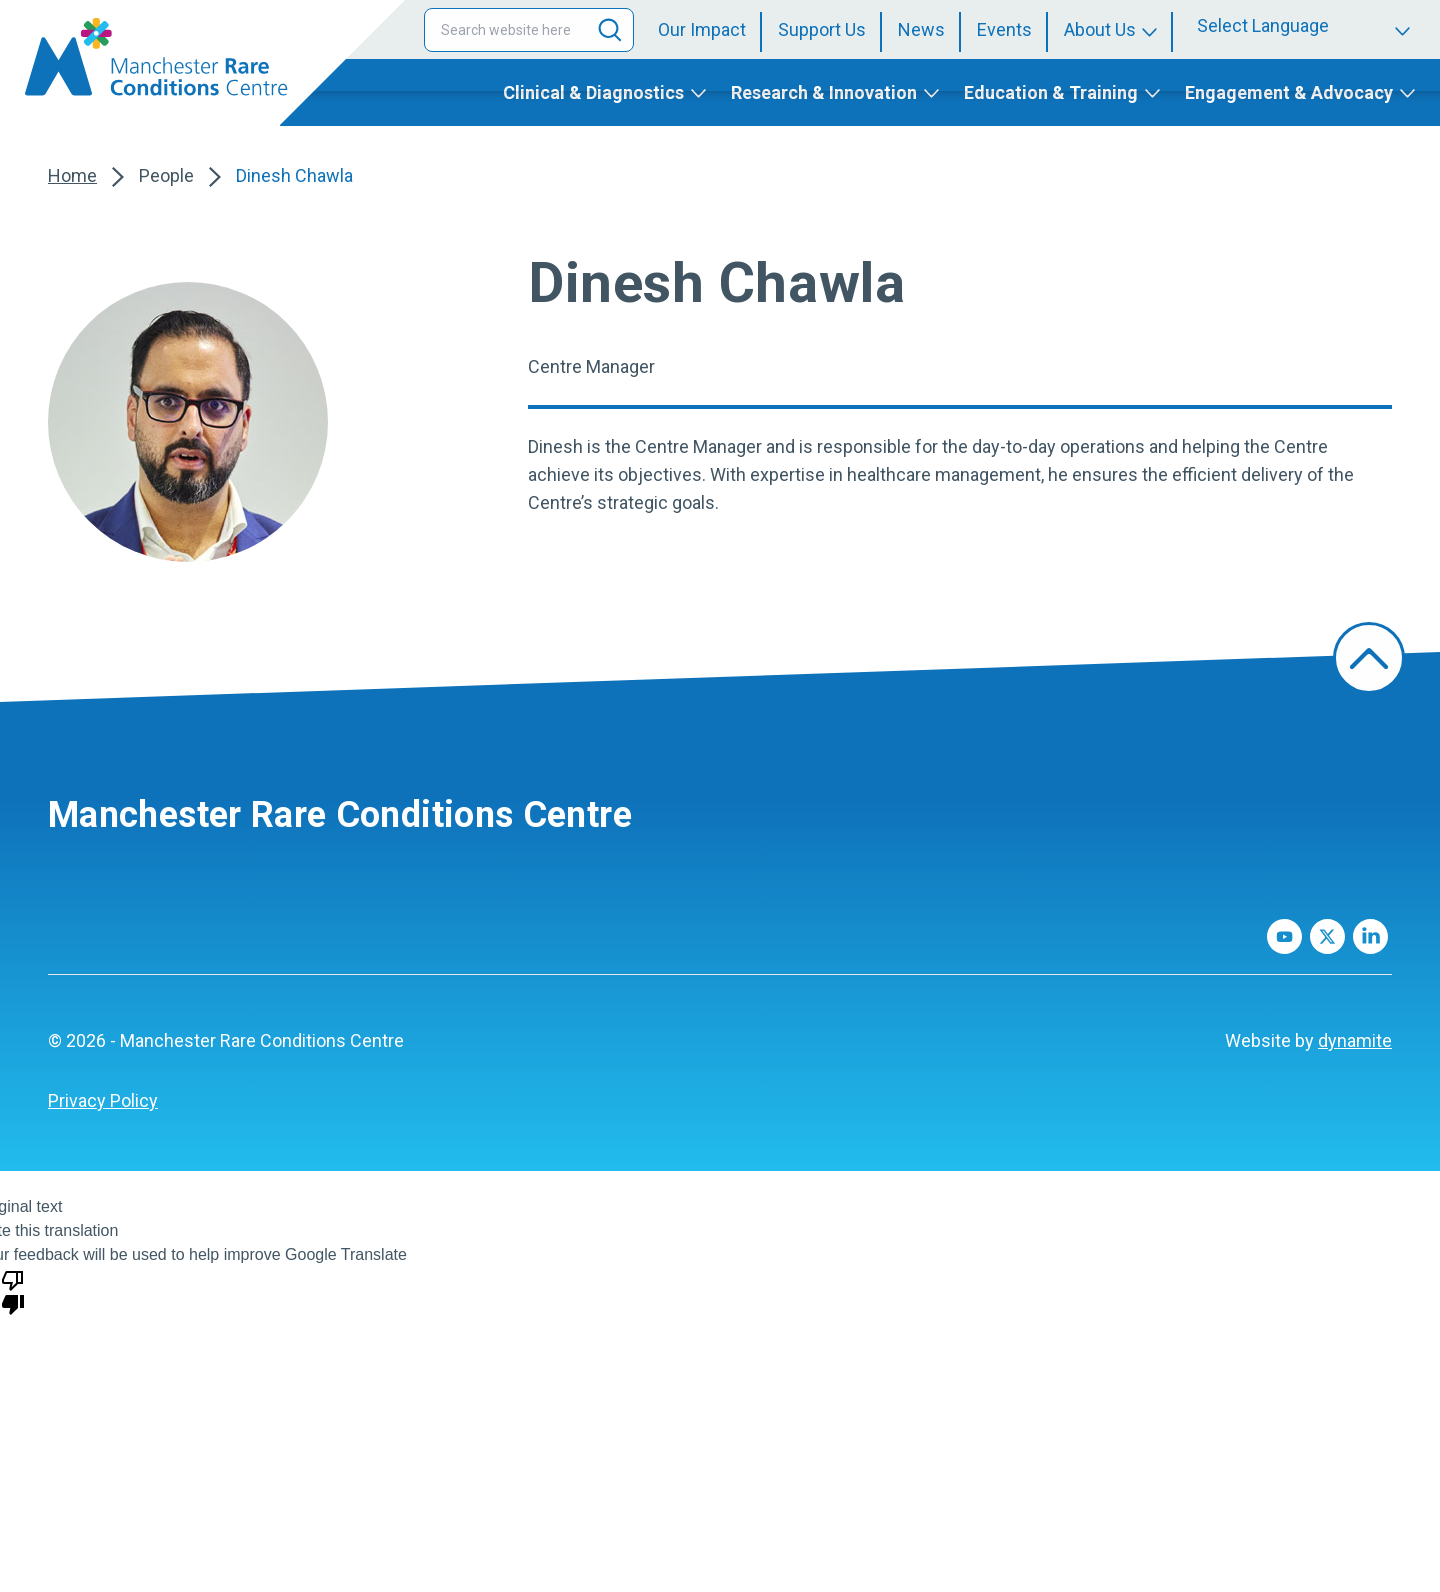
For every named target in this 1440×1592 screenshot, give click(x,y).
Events (1004, 29)
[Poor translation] (13, 1291)
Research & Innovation (824, 92)
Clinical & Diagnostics (593, 92)
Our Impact (702, 29)
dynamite (1355, 1040)
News (921, 29)
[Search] (610, 30)
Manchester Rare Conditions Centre (340, 815)
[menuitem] (710, 30)
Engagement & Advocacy (1289, 92)
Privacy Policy (103, 1100)
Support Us (822, 29)
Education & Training (1051, 92)
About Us (1100, 29)
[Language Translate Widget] (1306, 25)
